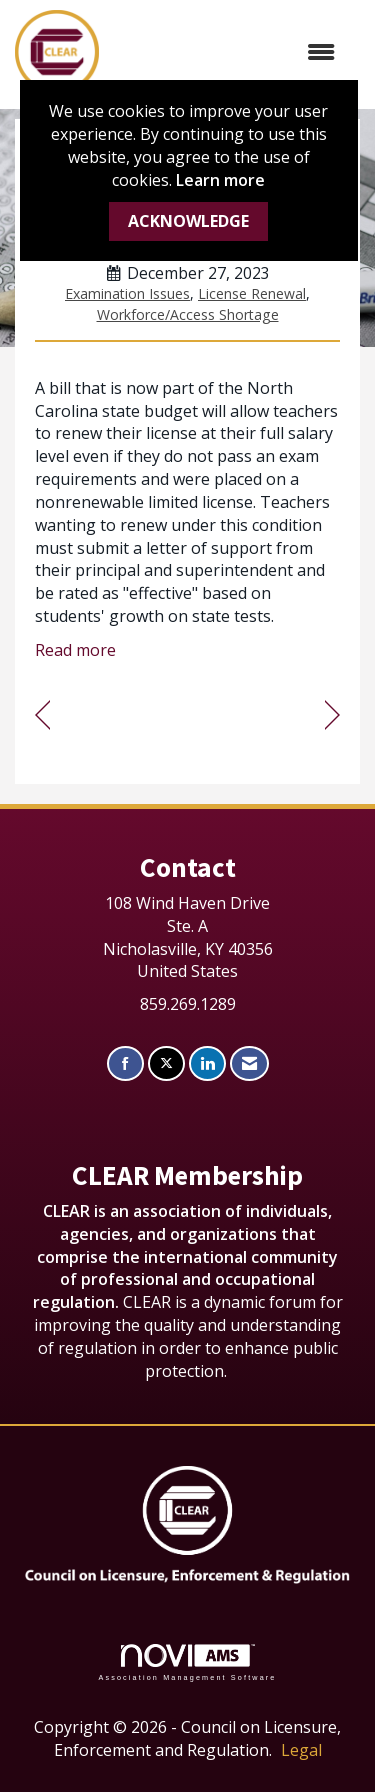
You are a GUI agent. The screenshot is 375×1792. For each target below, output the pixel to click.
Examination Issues (127, 293)
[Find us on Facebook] (125, 1063)
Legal (301, 1750)
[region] (332, 715)
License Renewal (252, 293)
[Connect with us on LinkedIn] (207, 1063)
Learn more (220, 180)
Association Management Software (187, 1662)
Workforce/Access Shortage (188, 314)
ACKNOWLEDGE (188, 221)
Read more (75, 650)
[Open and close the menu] (227, 52)
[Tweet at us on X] (166, 1063)
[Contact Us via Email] (249, 1063)
